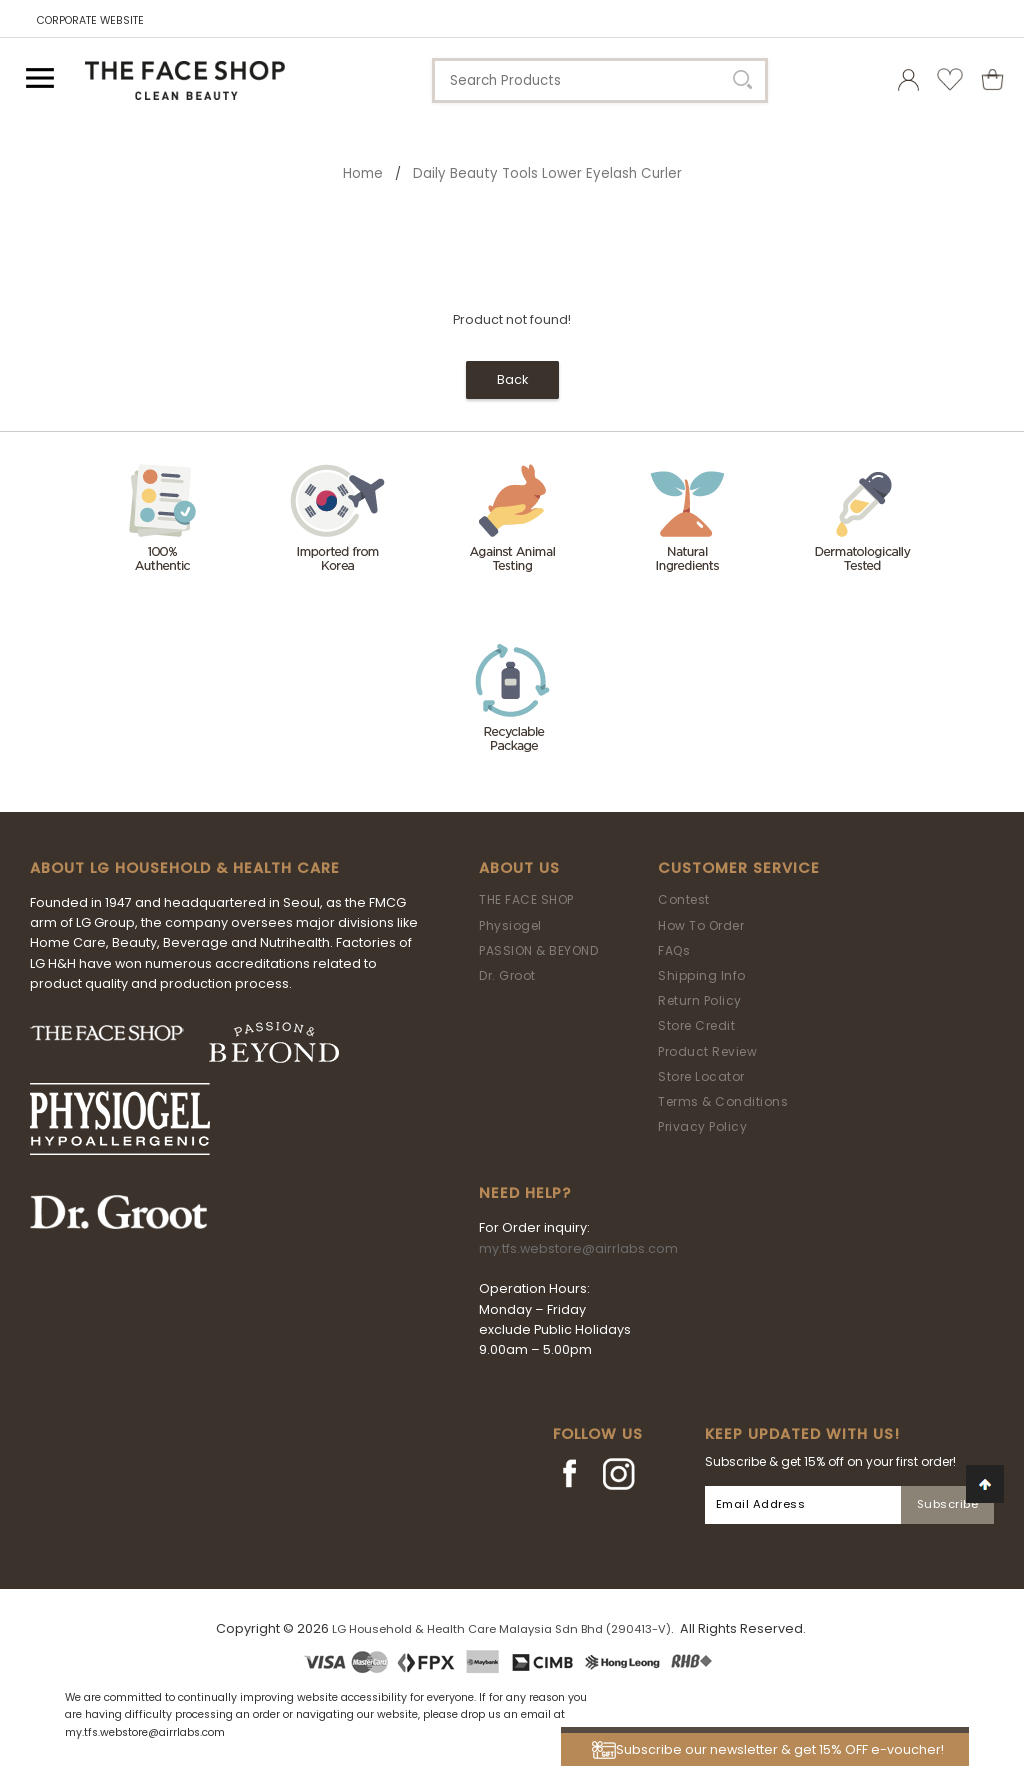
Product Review (707, 1051)
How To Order (701, 925)
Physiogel (510, 925)
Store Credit (696, 1025)
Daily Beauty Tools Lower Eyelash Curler (547, 173)
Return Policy (700, 1000)
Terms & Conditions (723, 1101)
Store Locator (701, 1076)
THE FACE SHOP (526, 899)
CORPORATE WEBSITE (90, 20)
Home (363, 173)
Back (512, 379)
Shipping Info (702, 975)
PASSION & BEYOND (538, 950)
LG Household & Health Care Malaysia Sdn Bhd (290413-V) (501, 1629)
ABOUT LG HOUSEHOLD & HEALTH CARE (185, 868)
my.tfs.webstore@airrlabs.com (578, 1248)
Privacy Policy (702, 1126)
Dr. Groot (507, 975)
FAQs (674, 950)
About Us (519, 868)
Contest (684, 899)
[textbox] (600, 80)
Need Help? (525, 1193)
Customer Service (739, 868)
